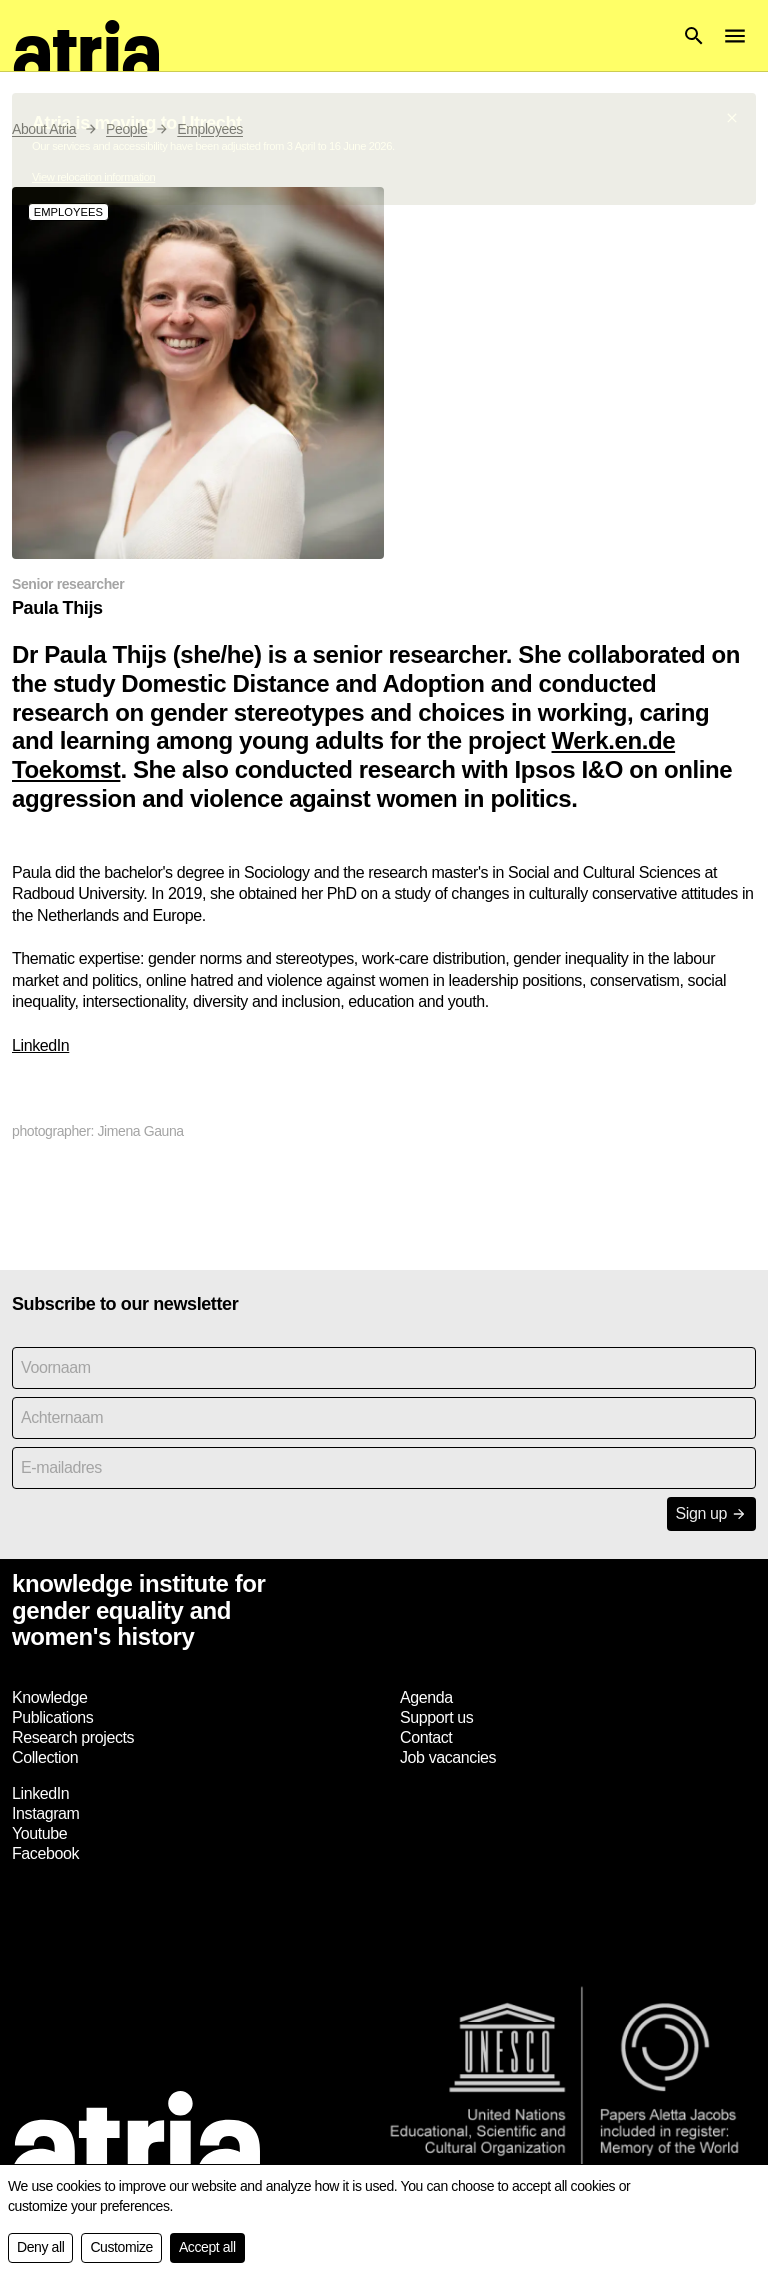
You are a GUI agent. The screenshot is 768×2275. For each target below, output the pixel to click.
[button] (694, 36)
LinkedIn (40, 1045)
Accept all (207, 2247)
